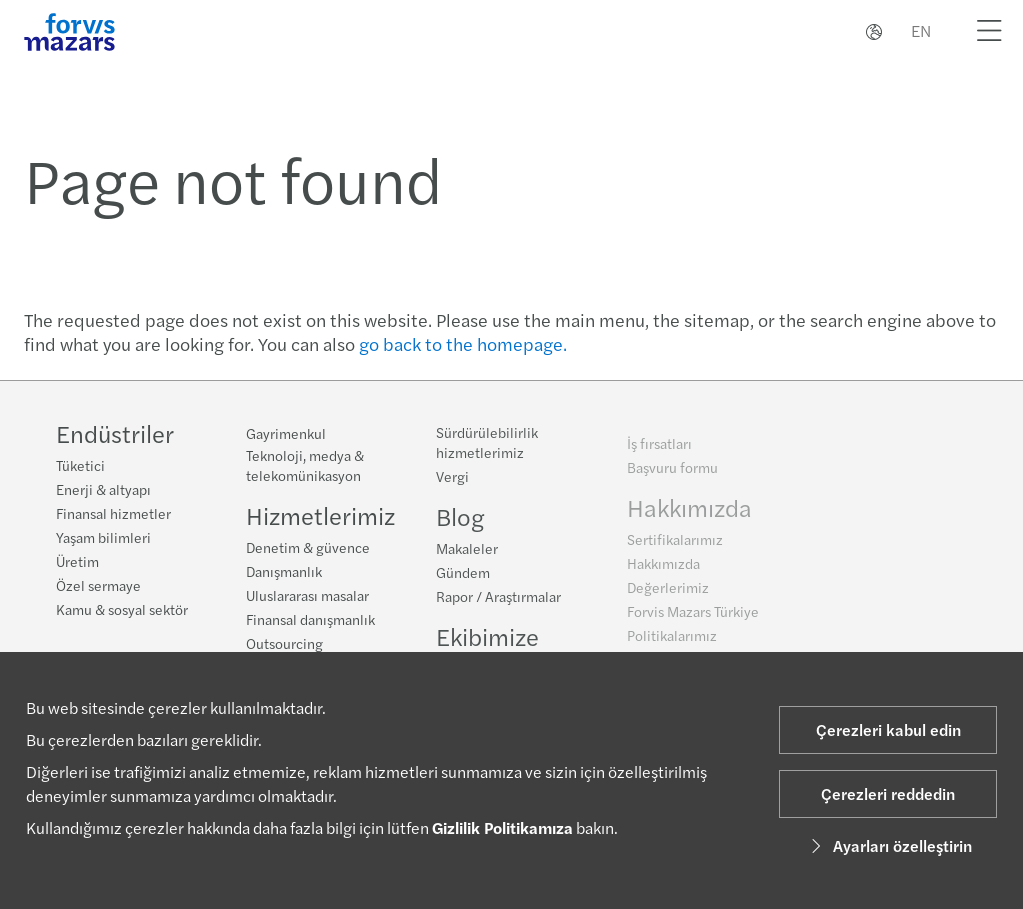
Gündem (463, 575)
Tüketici (80, 465)
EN (921, 30)
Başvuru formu (672, 474)
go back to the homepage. (463, 343)
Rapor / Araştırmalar (498, 599)
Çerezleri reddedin (888, 793)
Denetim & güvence (308, 547)
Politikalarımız (672, 642)
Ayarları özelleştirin (888, 845)
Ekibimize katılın (487, 651)
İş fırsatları (659, 450)
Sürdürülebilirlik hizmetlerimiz (487, 445)
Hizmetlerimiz (320, 515)
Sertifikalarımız (675, 546)
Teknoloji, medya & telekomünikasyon (305, 465)
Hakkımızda (689, 514)
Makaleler (467, 551)
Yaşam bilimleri (103, 537)
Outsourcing (284, 643)
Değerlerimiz (668, 594)
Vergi (452, 479)
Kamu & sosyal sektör (122, 609)
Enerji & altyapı (103, 489)
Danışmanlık (284, 571)
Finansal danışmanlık (310, 619)
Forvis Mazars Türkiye (693, 618)
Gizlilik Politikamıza (502, 827)
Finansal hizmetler (113, 513)
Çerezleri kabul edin (888, 729)
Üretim (77, 561)
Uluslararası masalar (307, 595)
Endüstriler (115, 433)
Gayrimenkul (286, 433)
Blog (460, 519)
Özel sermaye (98, 585)
